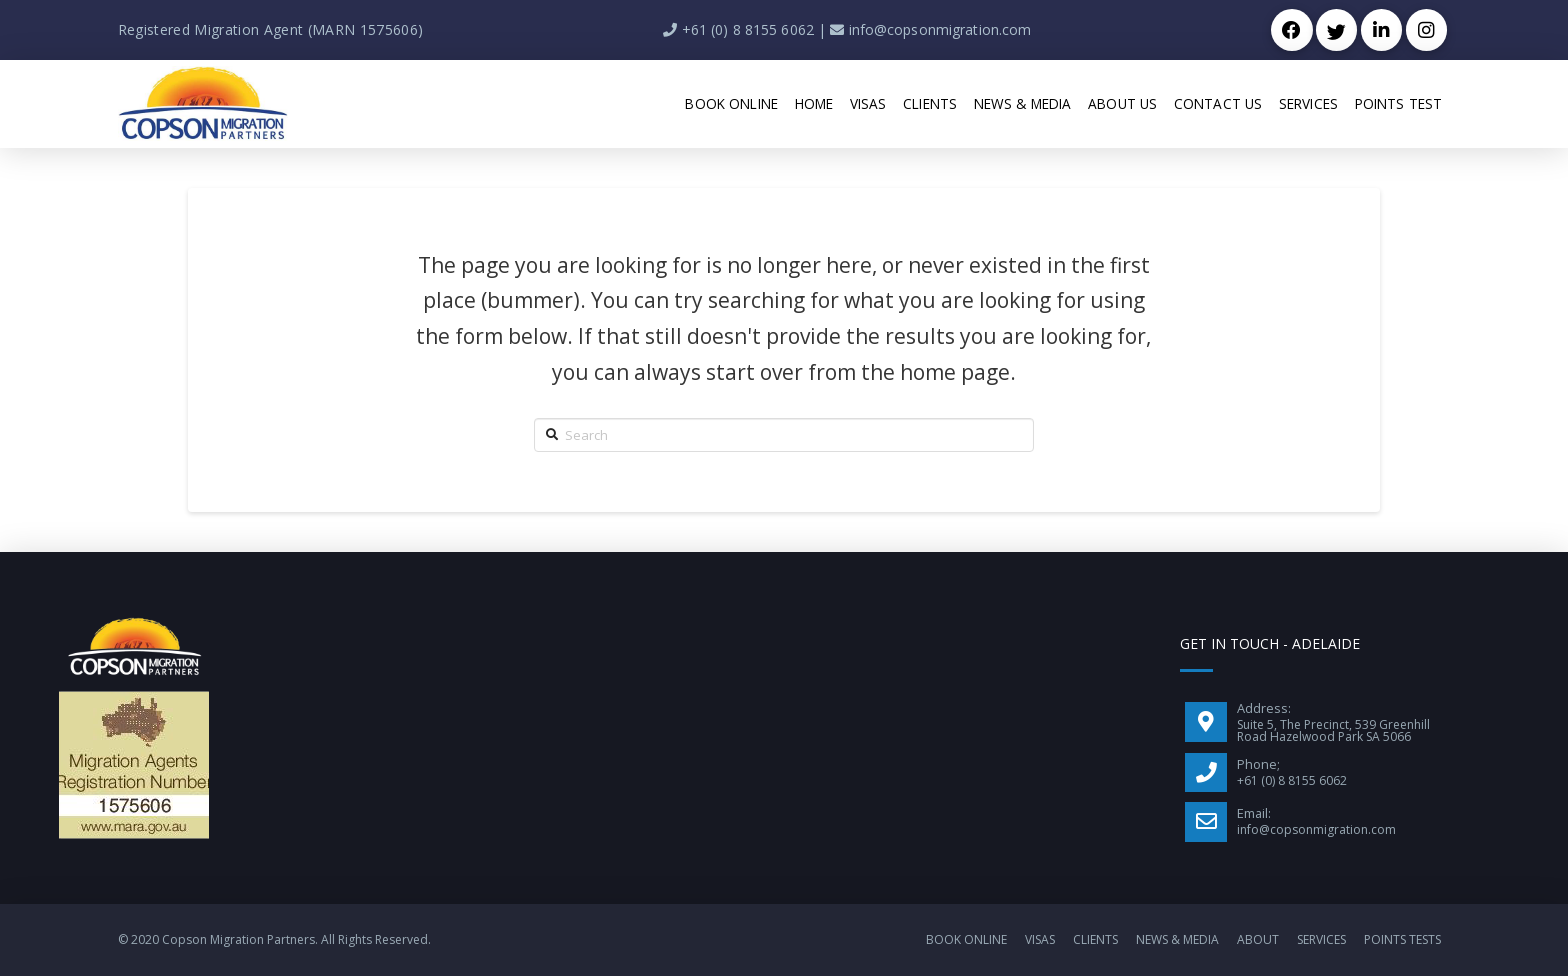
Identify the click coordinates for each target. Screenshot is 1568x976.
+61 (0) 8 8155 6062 (748, 29)
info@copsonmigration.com (940, 29)
